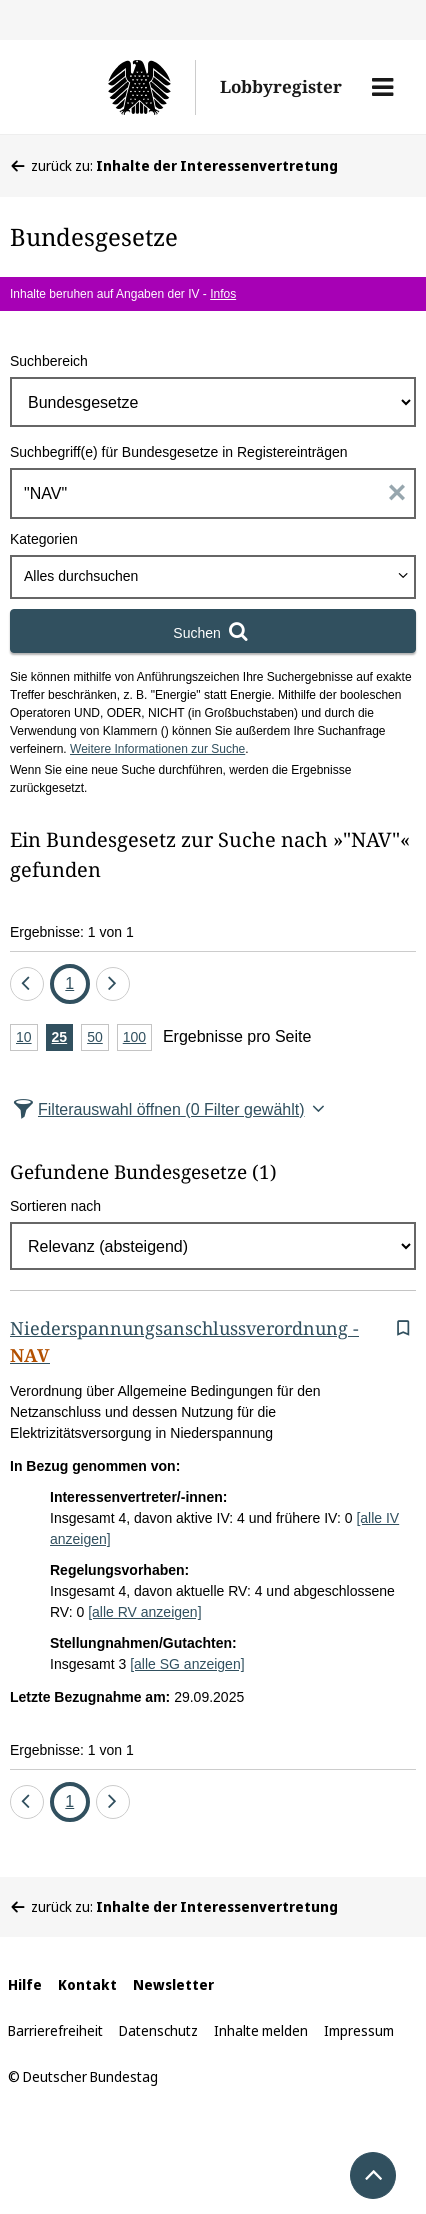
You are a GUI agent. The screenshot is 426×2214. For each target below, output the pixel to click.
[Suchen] (213, 631)
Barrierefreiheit (55, 2030)
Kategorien (44, 539)
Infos (223, 294)
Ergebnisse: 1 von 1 (72, 932)
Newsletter (173, 1984)
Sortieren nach (55, 1206)
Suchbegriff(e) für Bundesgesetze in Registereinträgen (179, 452)
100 (137, 1038)
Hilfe (25, 1984)
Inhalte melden (261, 2030)
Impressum (359, 2030)
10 (27, 1038)
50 (98, 1038)
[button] (382, 87)
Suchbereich (49, 361)
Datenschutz (158, 2030)
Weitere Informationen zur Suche (157, 749)
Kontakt (87, 1984)
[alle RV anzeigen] (144, 1612)
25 (63, 1038)
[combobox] (213, 577)
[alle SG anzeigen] (187, 1664)
